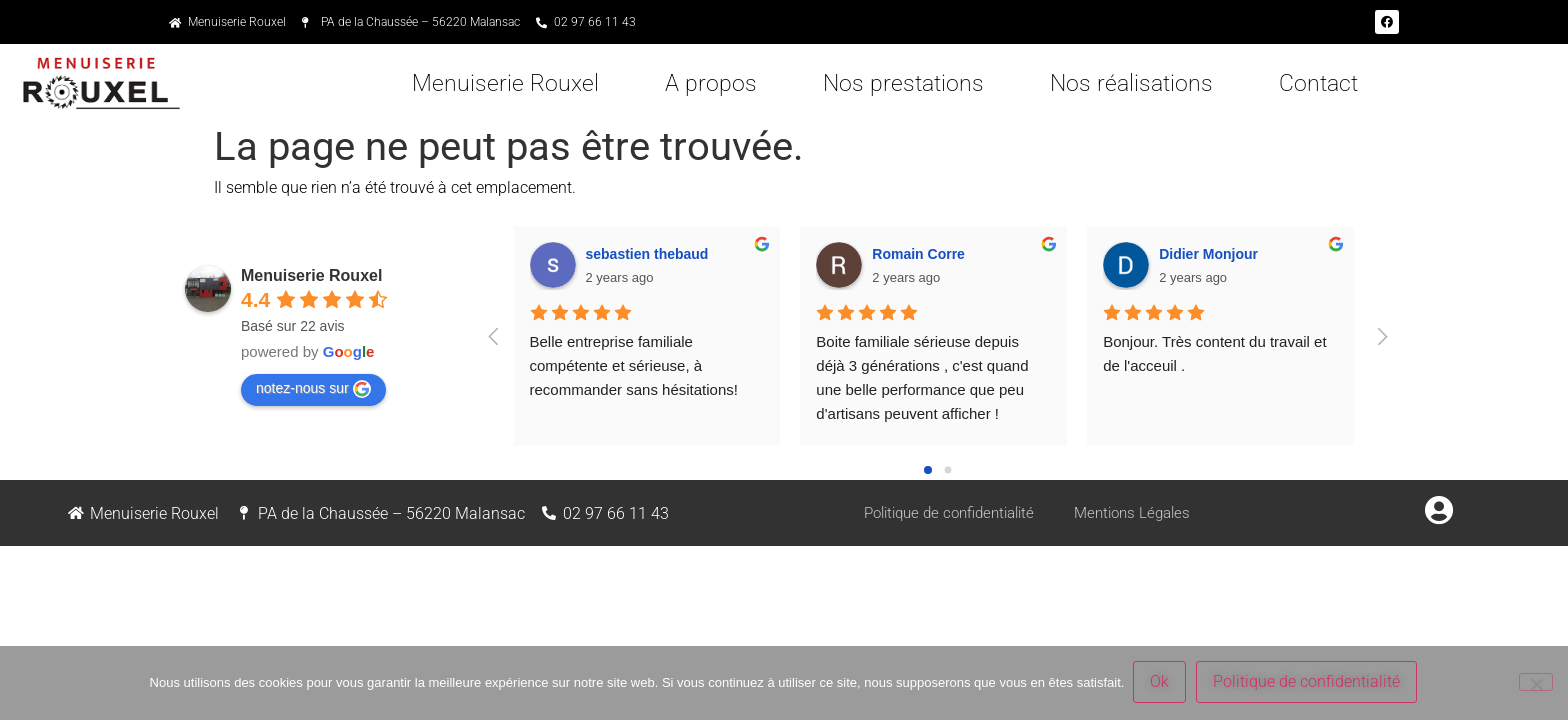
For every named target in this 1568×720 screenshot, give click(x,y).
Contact (1318, 83)
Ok (1160, 683)
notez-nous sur (313, 389)
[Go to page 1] (947, 470)
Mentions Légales (1141, 512)
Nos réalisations (1131, 83)
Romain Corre (918, 254)
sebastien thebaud (647, 254)
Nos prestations (903, 83)
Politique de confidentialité (945, 512)
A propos (711, 83)
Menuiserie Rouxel (505, 83)
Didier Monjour (1208, 254)
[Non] (1536, 683)
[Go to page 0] (928, 470)
